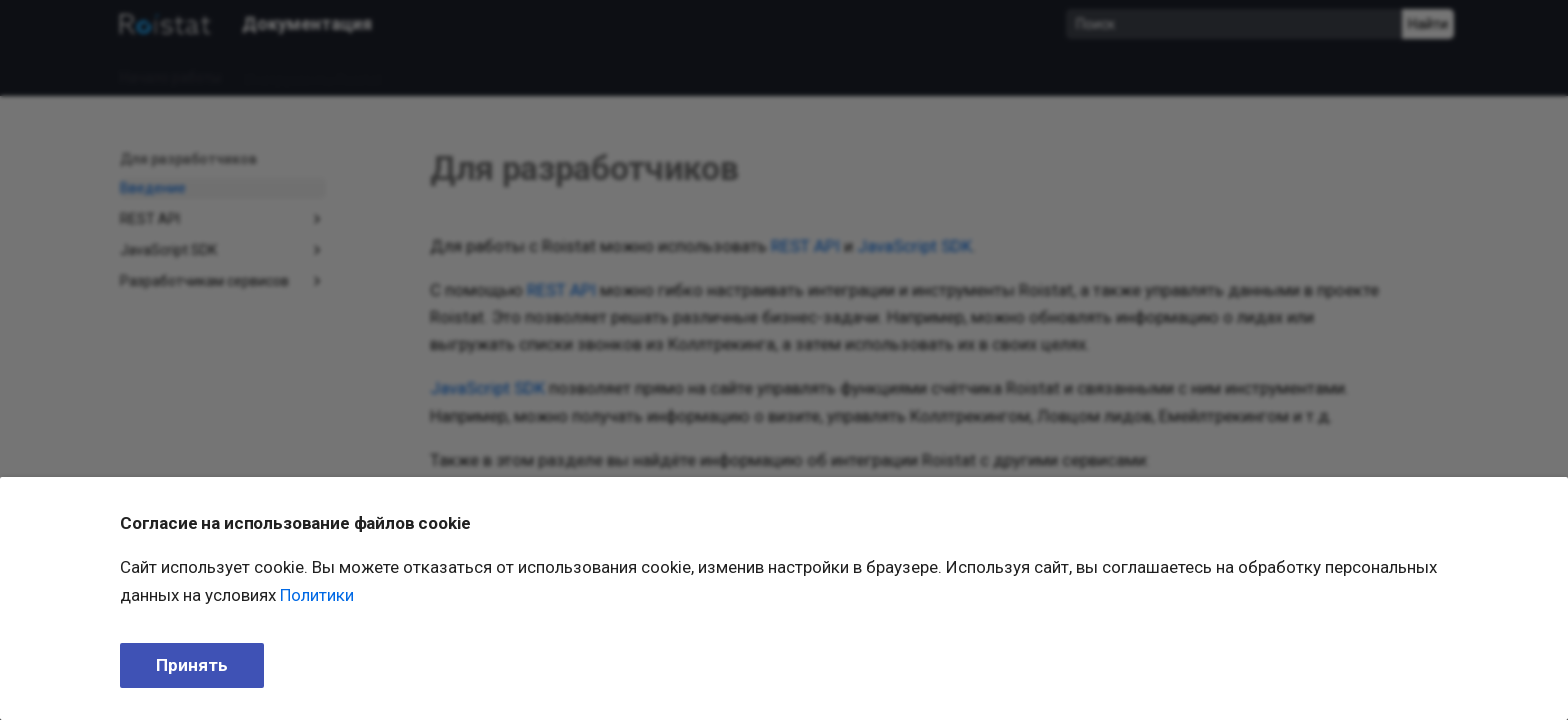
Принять (192, 665)
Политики (317, 595)
